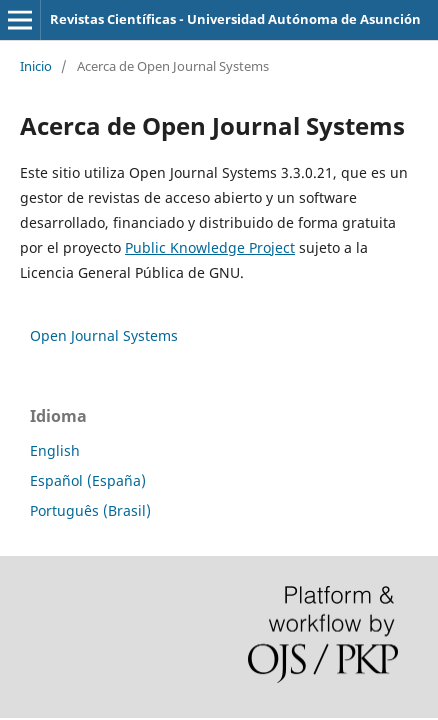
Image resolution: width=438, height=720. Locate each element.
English (55, 450)
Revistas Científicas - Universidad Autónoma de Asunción (235, 19)
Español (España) (88, 480)
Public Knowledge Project (210, 247)
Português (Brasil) (90, 510)
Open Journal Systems (104, 335)
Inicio (36, 66)
